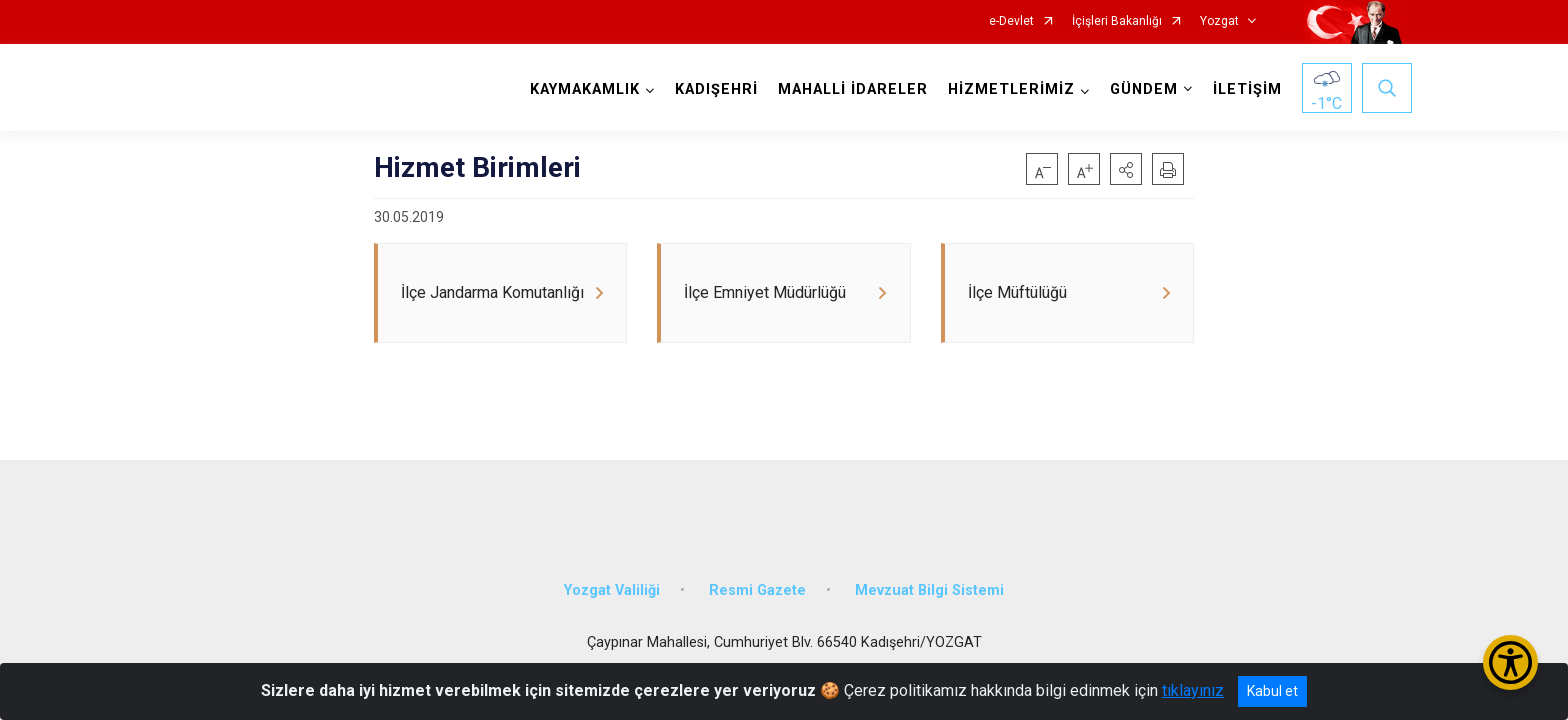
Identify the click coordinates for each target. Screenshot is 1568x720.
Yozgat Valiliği (612, 572)
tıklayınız (1193, 690)
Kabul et (1272, 691)
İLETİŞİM (1242, 89)
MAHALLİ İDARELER (848, 89)
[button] (1126, 169)
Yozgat (1219, 21)
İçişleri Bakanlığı (1117, 21)
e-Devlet (1011, 21)
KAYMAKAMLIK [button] (580, 89)
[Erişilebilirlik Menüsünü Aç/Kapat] (1510, 662)
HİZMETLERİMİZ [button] (1006, 89)
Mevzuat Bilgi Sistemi (929, 572)
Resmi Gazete (757, 572)
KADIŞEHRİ (711, 89)
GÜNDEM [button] (1139, 89)
